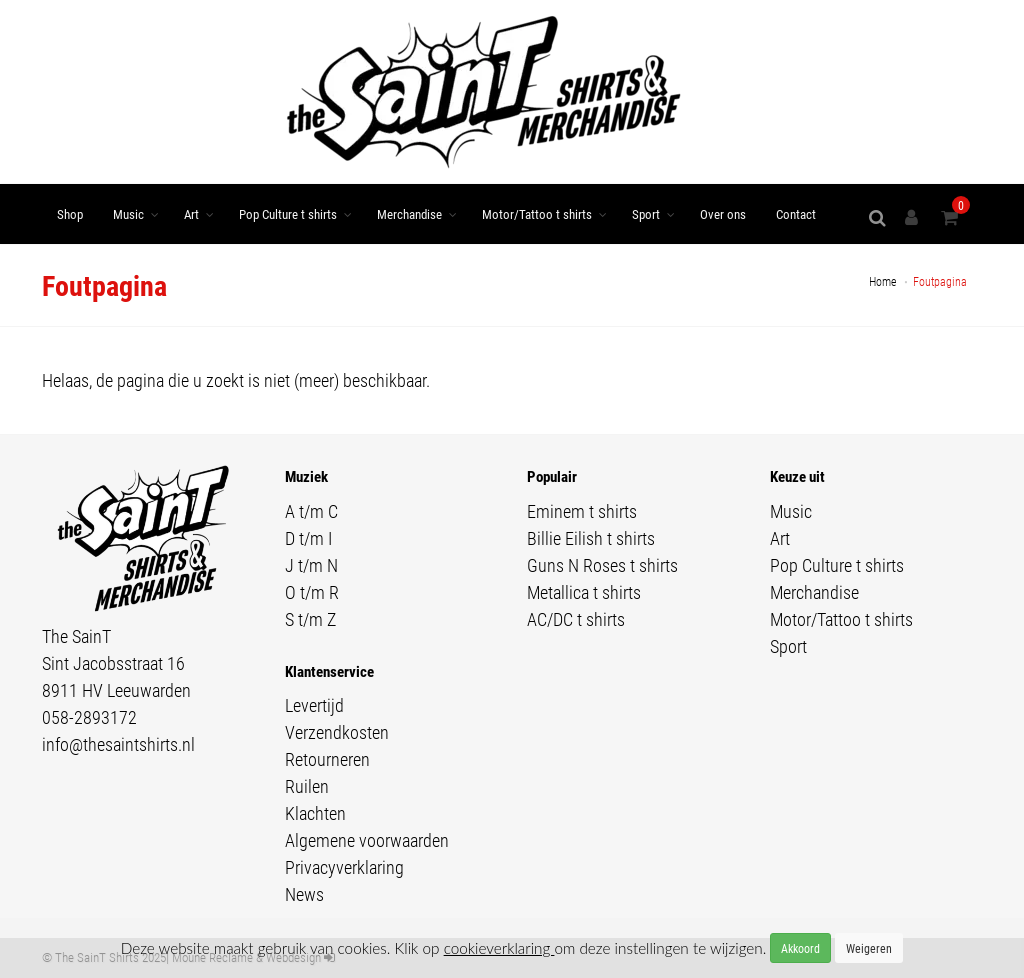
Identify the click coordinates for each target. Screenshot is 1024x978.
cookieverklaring (499, 948)
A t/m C (311, 511)
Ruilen (307, 786)
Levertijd (314, 705)
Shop (70, 214)
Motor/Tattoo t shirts (537, 214)
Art (191, 214)
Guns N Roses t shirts (602, 565)
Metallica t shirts (584, 592)
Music (128, 214)
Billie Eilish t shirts (591, 538)
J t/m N (311, 565)
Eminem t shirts (582, 511)
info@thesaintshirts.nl (118, 744)
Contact (796, 214)
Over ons (723, 214)
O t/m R (312, 592)
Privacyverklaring (344, 867)
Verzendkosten (337, 732)
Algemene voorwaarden (367, 840)
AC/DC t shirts (576, 619)
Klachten (315, 813)
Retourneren (327, 759)
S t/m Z (310, 619)
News (304, 894)
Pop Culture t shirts (288, 214)
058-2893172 (89, 717)
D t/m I (308, 538)
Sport (646, 214)
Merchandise (409, 214)
